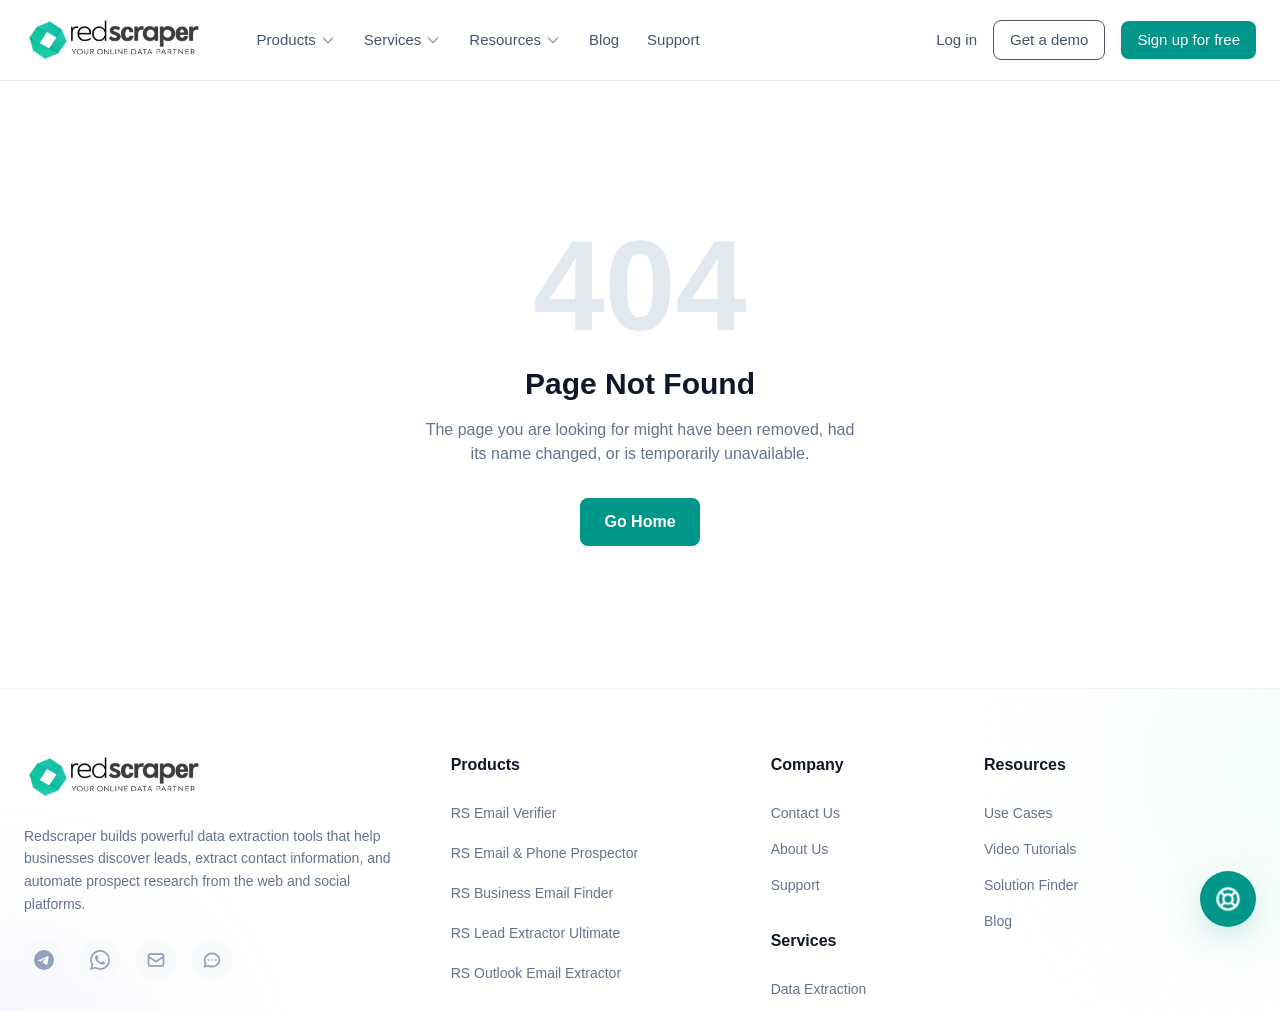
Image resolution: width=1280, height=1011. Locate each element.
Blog (604, 39)
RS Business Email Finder (532, 893)
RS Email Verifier (504, 813)
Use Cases (1018, 813)
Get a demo (1049, 39)
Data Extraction (819, 989)
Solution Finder (1031, 885)
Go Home (639, 521)
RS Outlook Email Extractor (536, 973)
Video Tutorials (1030, 849)
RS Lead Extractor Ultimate (536, 933)
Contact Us (805, 813)
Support (673, 39)
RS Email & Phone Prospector (545, 853)
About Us (800, 849)
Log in (956, 39)
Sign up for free (1188, 39)
